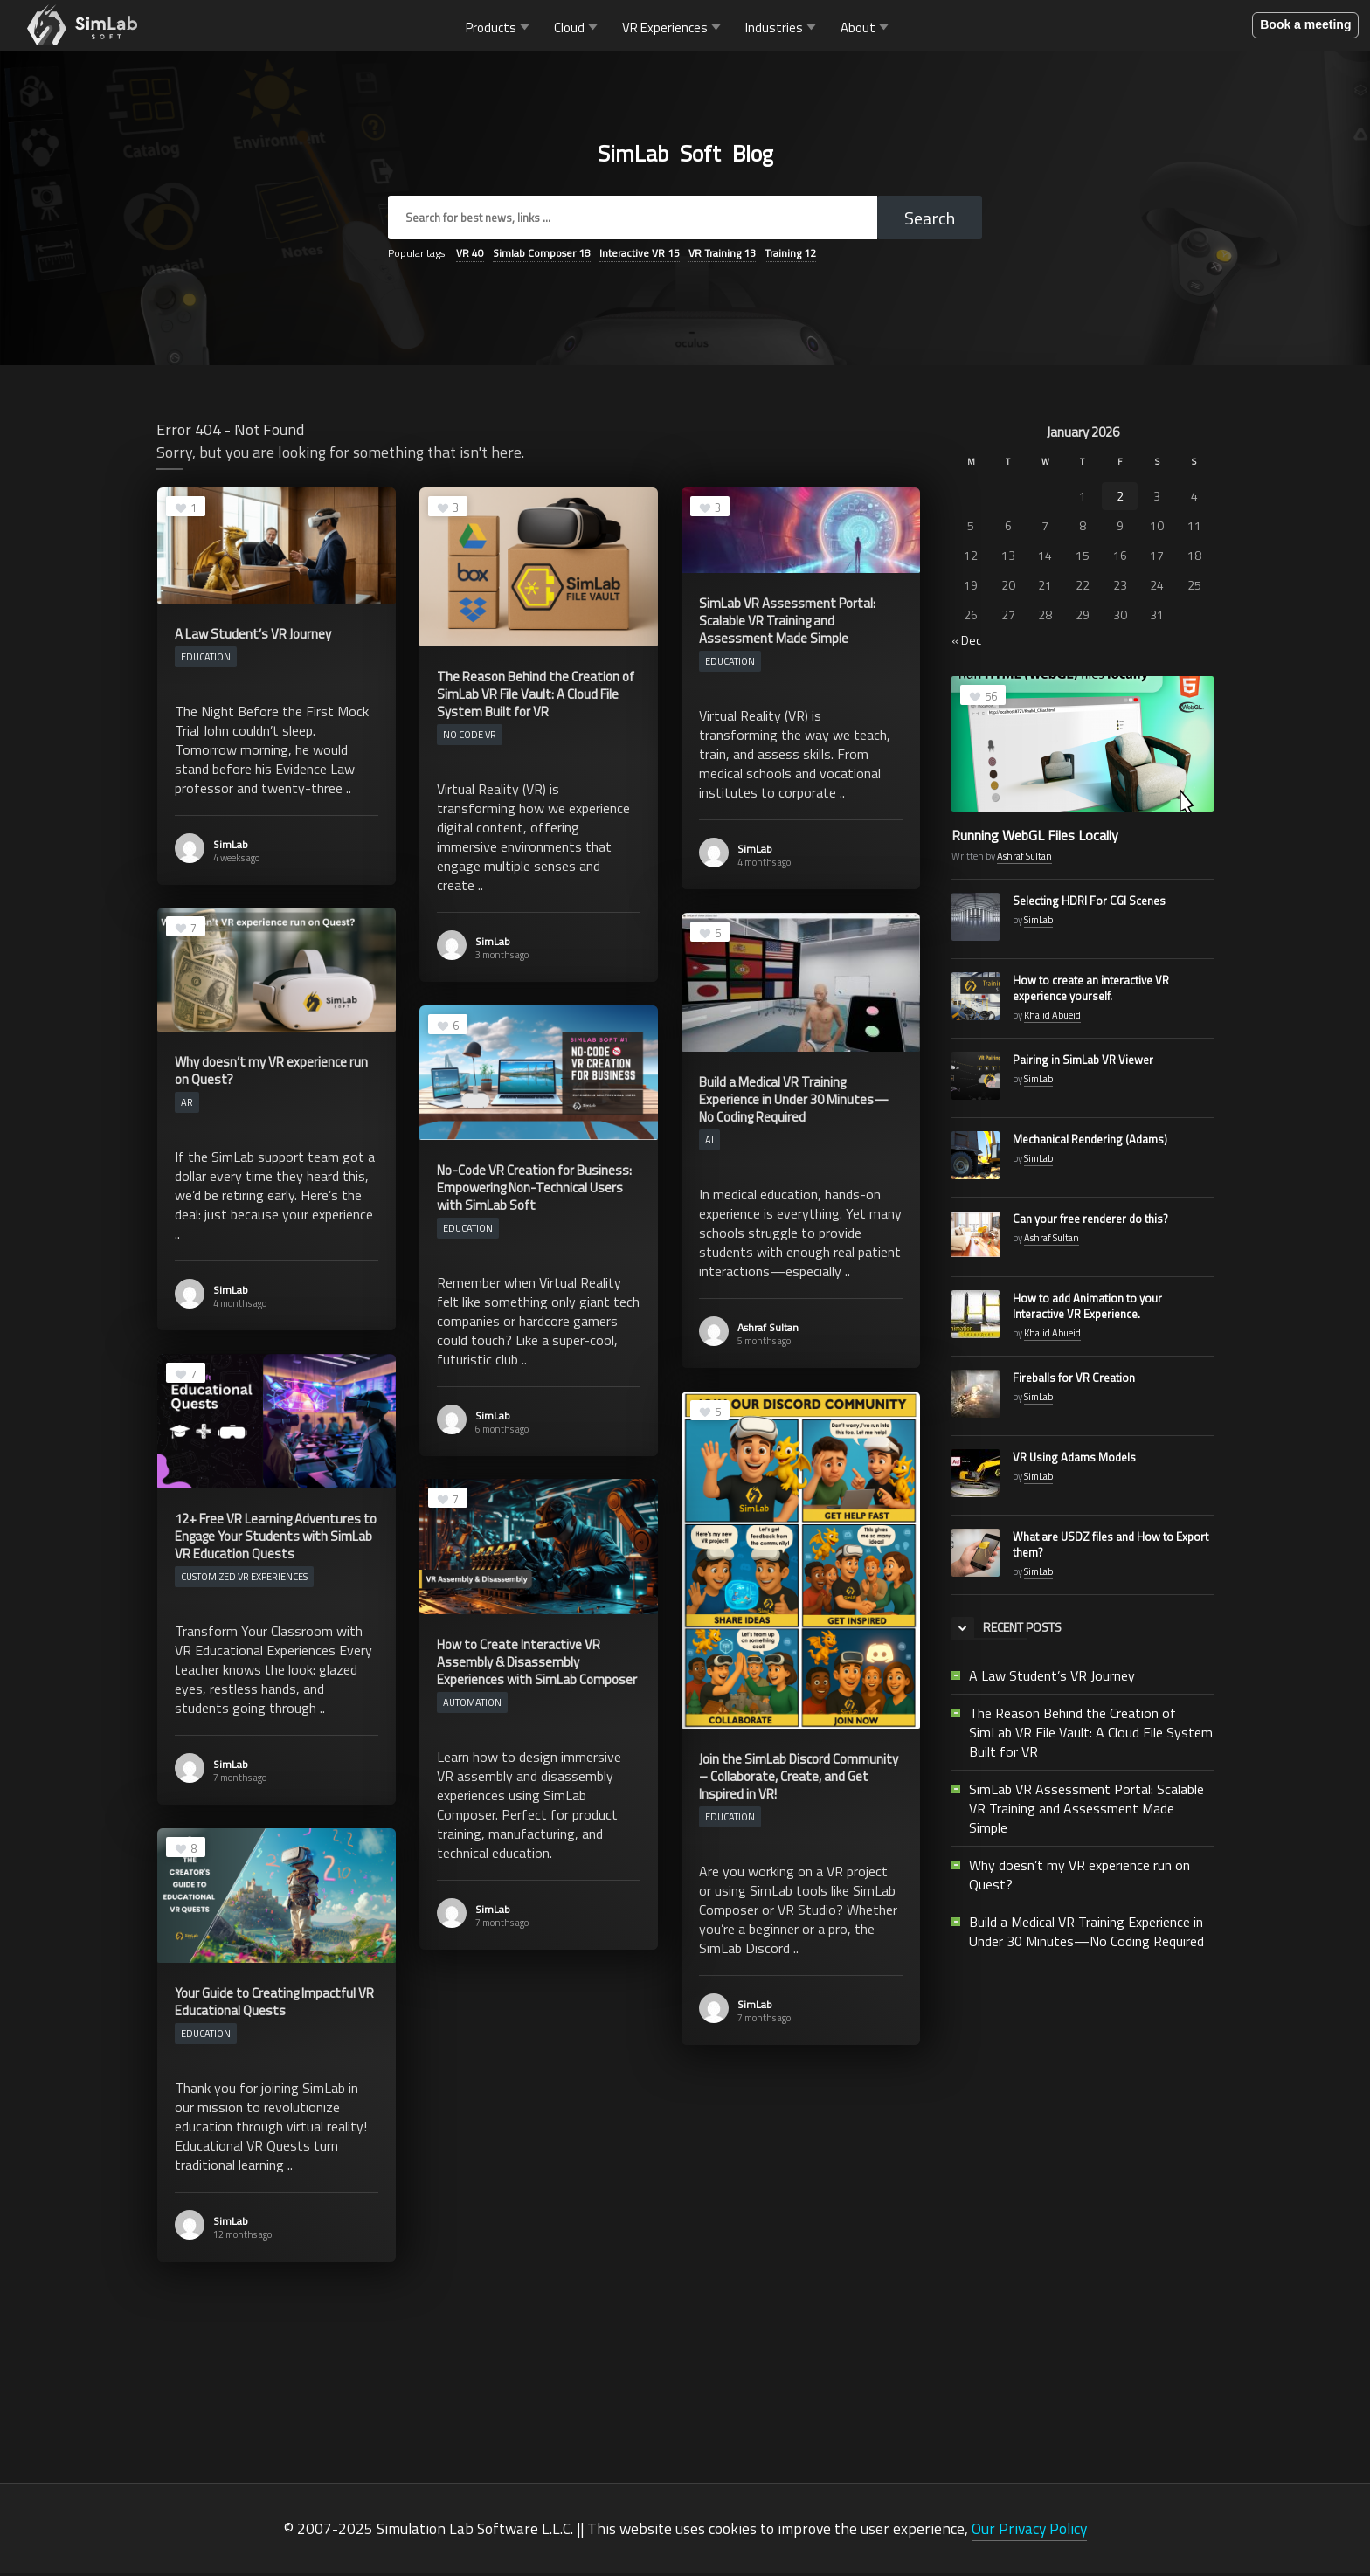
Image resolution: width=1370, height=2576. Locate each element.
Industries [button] (782, 28)
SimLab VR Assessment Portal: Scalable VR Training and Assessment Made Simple (1086, 1810)
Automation (472, 1705)
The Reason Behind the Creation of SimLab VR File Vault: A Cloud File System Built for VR (1091, 1735)
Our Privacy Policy (1029, 2531)
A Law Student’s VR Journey (1052, 1678)
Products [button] (499, 28)
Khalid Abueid (1052, 1018)
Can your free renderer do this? (1090, 1221)
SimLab (230, 847)
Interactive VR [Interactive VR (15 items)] (639, 255)
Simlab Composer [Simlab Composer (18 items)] (542, 255)
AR (187, 1105)
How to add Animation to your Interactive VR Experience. (1087, 1308)
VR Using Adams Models (1074, 1459)
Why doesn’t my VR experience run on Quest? (1079, 1877)
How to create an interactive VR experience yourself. (1091, 990)
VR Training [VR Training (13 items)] (722, 255)
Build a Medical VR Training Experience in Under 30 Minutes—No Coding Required (1086, 1934)
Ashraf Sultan (768, 1330)
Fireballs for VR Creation (1074, 1380)
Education (206, 659)
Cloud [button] (577, 28)
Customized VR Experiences (244, 1579)
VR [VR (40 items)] (470, 255)
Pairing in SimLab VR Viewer (1083, 1062)
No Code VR (469, 737)
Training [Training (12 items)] (790, 255)
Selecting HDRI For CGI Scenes (1089, 903)
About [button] (866, 28)
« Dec (966, 642)
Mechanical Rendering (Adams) (1090, 1141)
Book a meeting (1305, 26)
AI (709, 1143)
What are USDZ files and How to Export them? (1110, 1547)
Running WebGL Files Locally (1034, 837)
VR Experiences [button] (673, 28)
